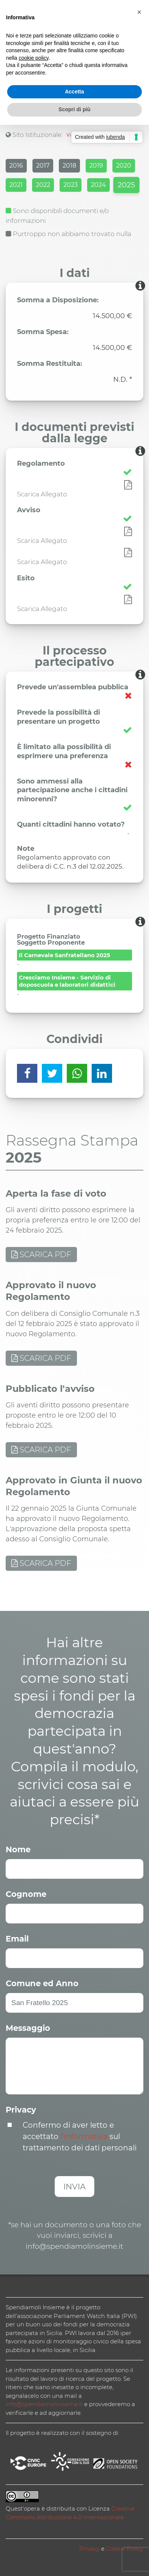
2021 (16, 184)
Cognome (26, 1894)
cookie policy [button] (33, 58)
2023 (70, 184)
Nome (18, 1849)
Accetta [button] (74, 92)
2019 (96, 165)
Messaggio (28, 2028)
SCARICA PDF (41, 1254)
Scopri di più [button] (74, 109)
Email (17, 1939)
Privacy (21, 2110)
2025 (126, 184)
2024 (98, 184)
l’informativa (84, 2136)
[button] (139, 12)
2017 (42, 165)
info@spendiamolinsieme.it (44, 2404)
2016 (16, 165)
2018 (69, 165)
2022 (43, 184)
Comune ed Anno (42, 1983)
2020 (123, 165)
